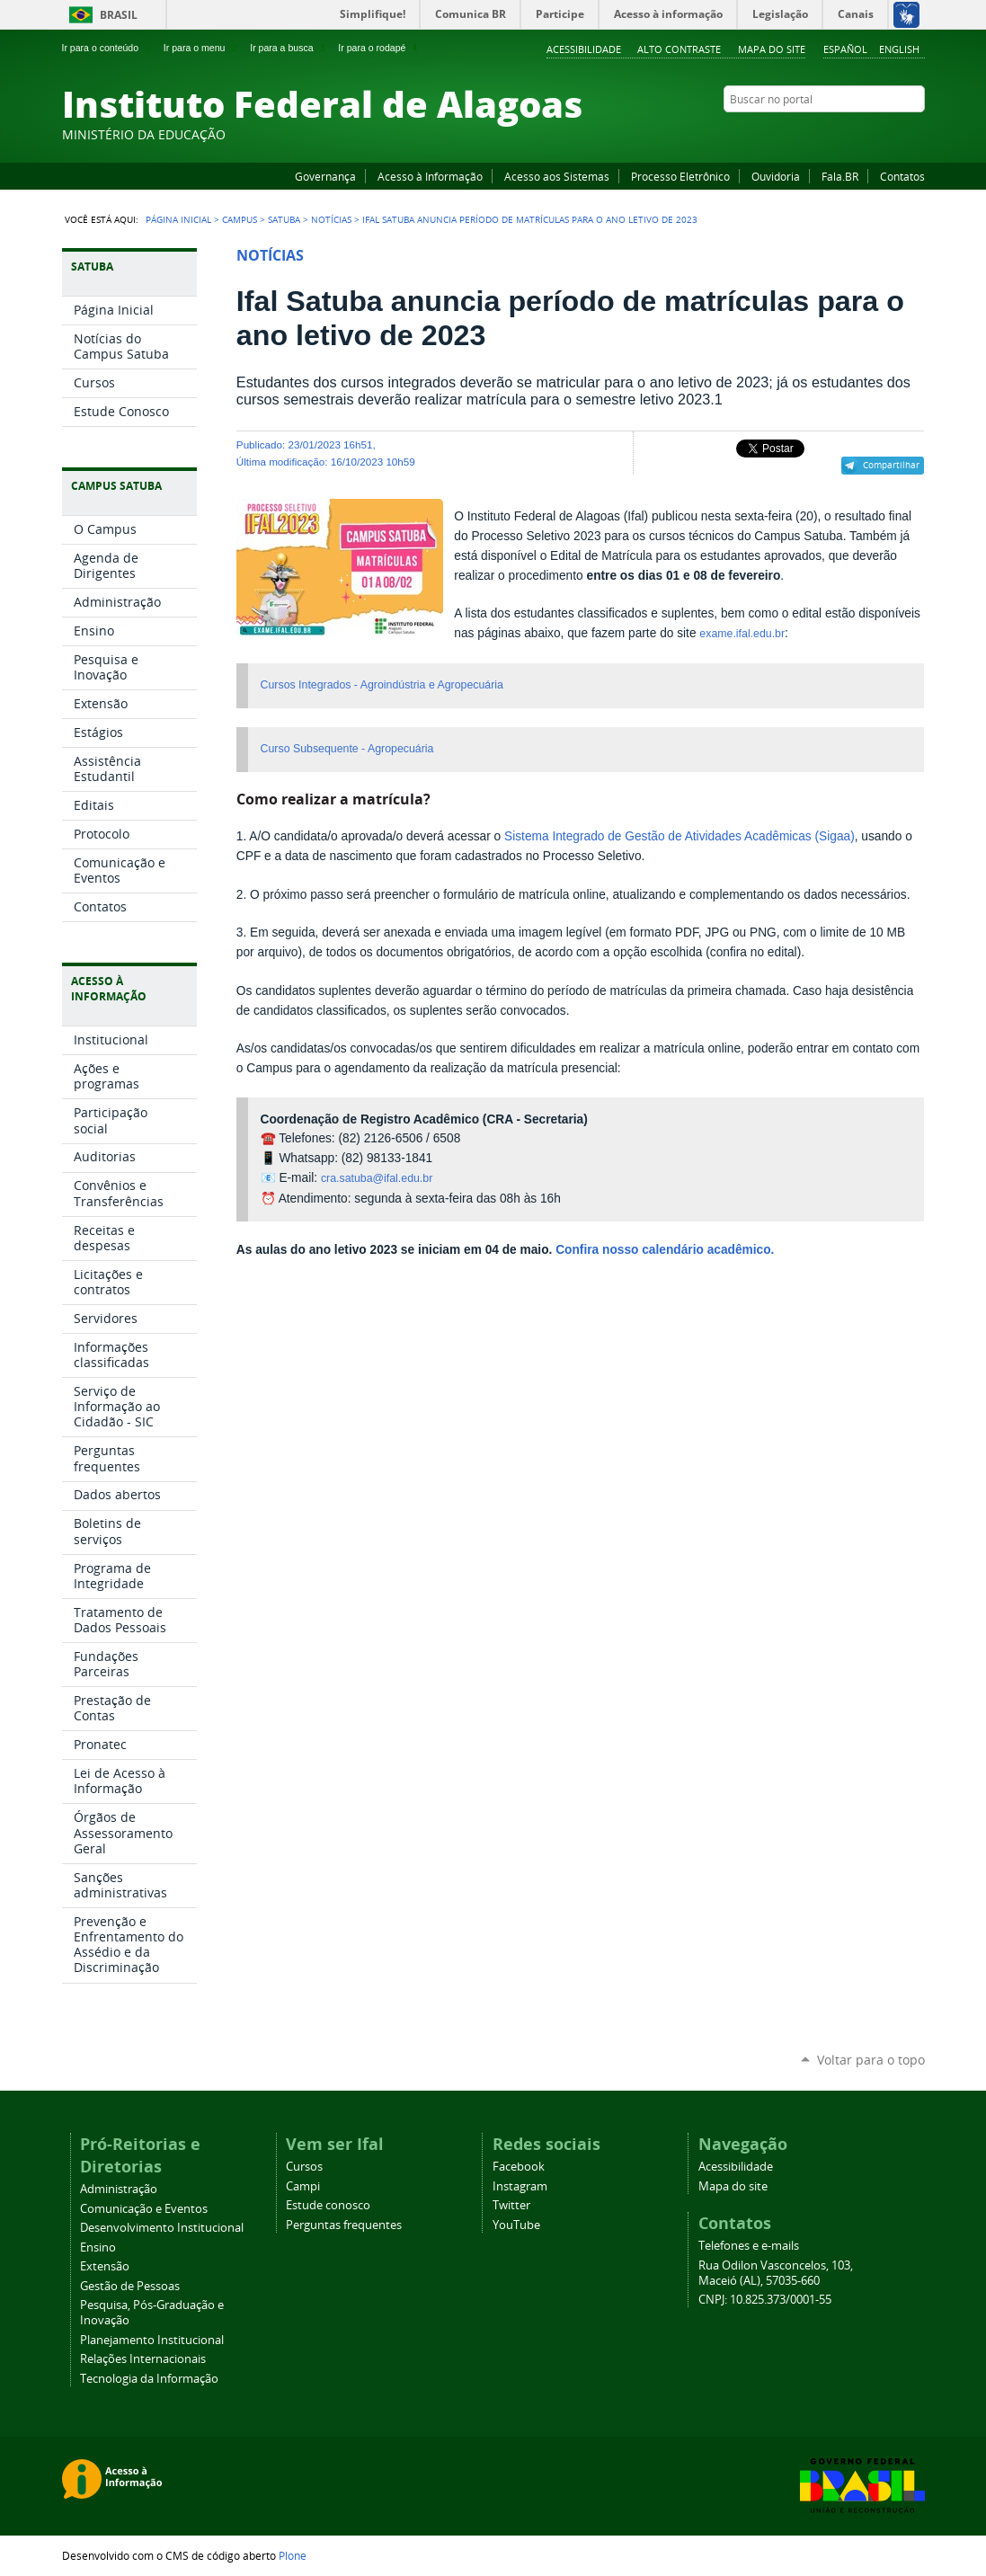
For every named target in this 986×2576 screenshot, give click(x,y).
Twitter (893, 134)
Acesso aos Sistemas (556, 176)
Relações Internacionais (143, 2359)
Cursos (304, 2166)
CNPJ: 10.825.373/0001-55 (764, 2299)
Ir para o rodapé (379, 47)
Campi (303, 2186)
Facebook (826, 134)
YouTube (848, 134)
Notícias (331, 219)
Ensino (98, 2247)
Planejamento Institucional (152, 2340)
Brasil (119, 14)
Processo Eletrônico (680, 176)
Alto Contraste (679, 49)
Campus (239, 219)
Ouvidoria (775, 176)
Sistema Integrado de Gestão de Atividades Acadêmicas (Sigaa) (679, 836)
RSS (916, 134)
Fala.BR (840, 176)
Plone (292, 2555)
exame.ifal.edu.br (742, 633)
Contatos (902, 176)
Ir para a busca (289, 47)
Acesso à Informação (430, 176)
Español (845, 49)
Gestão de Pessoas (130, 2286)
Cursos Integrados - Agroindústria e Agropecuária (382, 685)
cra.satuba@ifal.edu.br (376, 1178)
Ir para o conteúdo (108, 47)
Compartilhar (891, 464)
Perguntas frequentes (344, 2225)
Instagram (871, 134)
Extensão (104, 2266)
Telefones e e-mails (748, 2245)
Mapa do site (771, 49)
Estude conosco (328, 2205)
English (899, 49)
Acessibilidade (583, 49)
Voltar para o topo (871, 2059)
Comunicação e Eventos (144, 2208)
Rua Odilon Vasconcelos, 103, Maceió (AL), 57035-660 (775, 2273)
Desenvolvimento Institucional (162, 2227)
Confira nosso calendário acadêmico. (664, 1250)
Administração (118, 2189)
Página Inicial (178, 219)
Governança (325, 176)
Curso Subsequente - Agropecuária (347, 748)
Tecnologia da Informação (149, 2378)
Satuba (284, 219)
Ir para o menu (202, 47)
